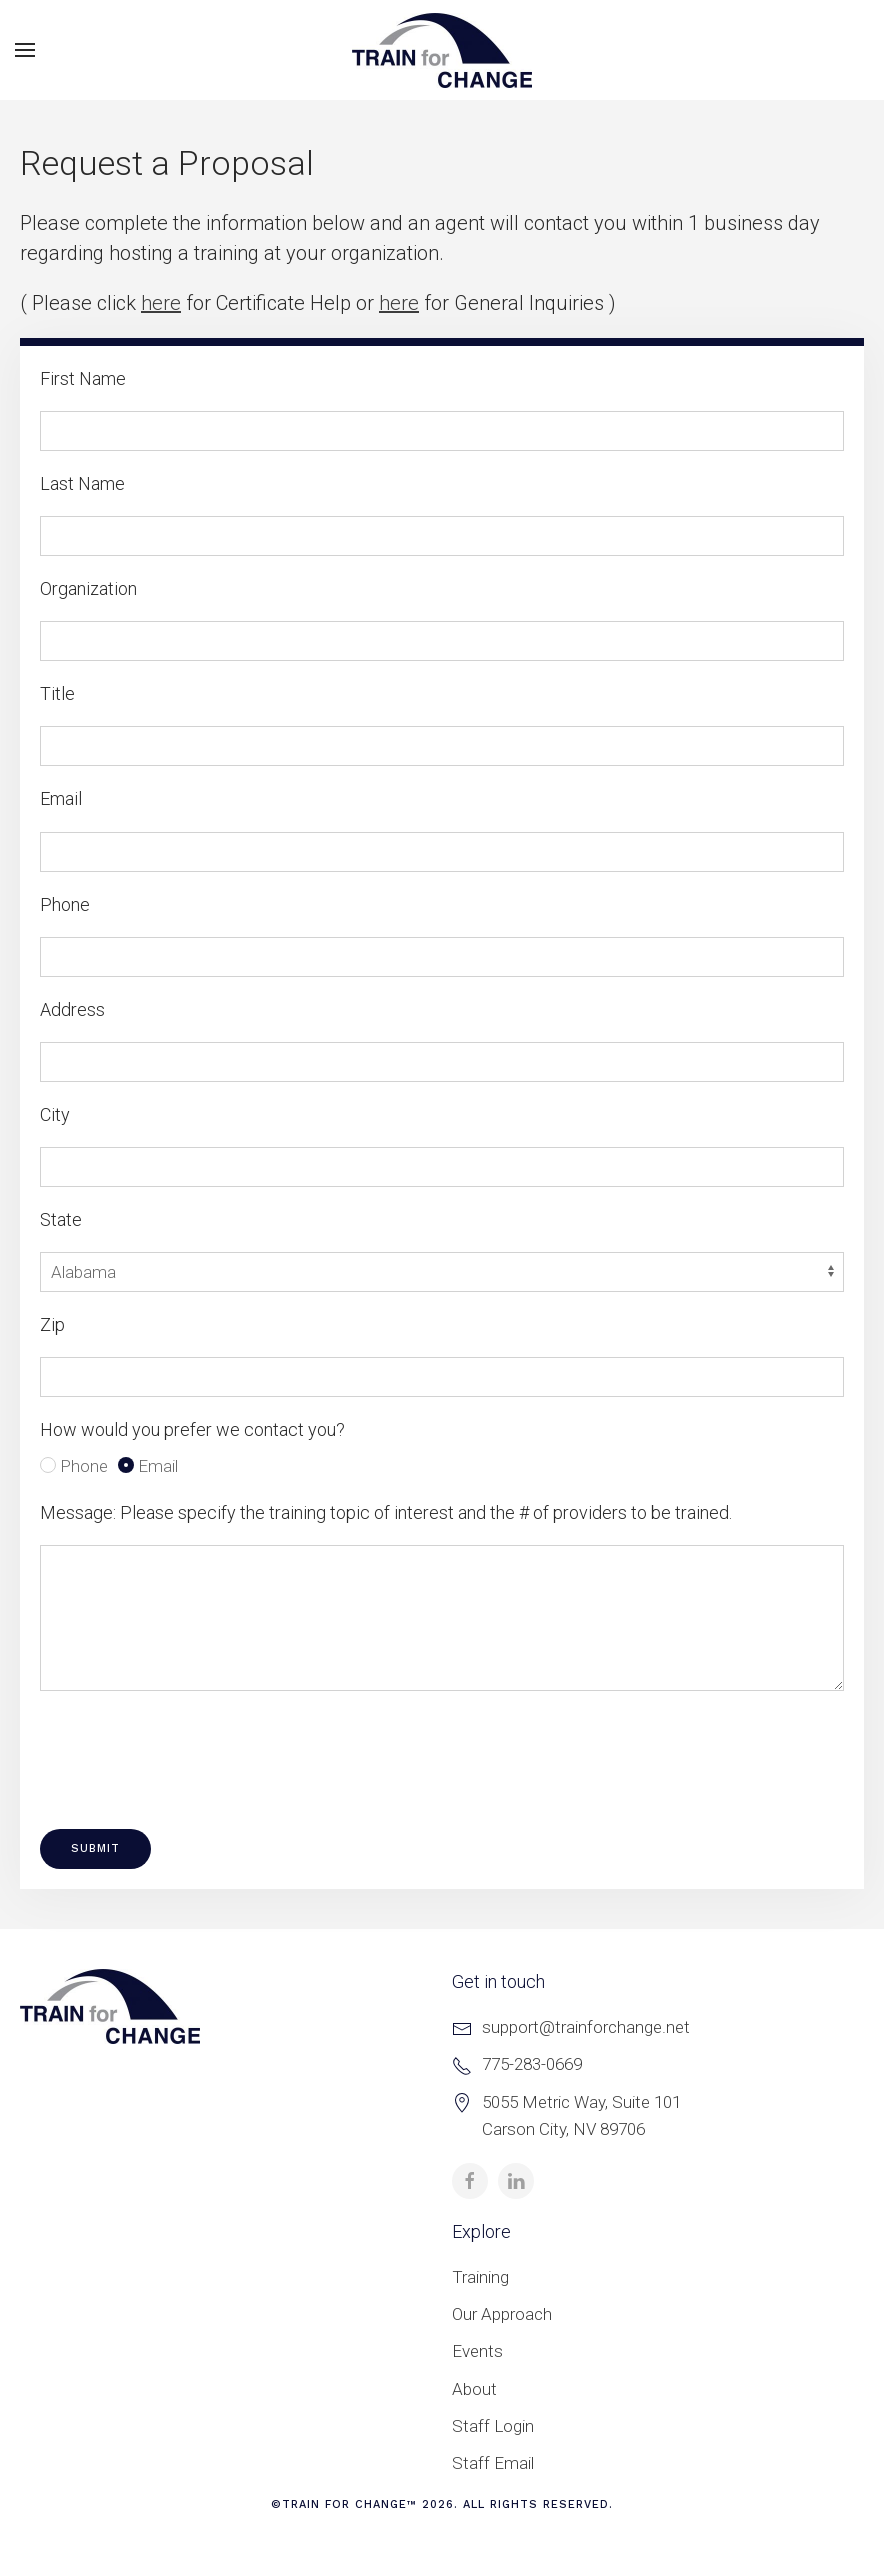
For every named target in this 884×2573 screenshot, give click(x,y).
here (161, 303)
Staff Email (493, 2463)
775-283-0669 (532, 2064)
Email (148, 1466)
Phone (74, 1466)
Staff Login (493, 2426)
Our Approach (502, 2314)
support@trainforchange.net (586, 2027)
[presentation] (192, 1750)
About (474, 2389)
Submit (95, 1848)
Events (477, 2351)
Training (480, 2277)
